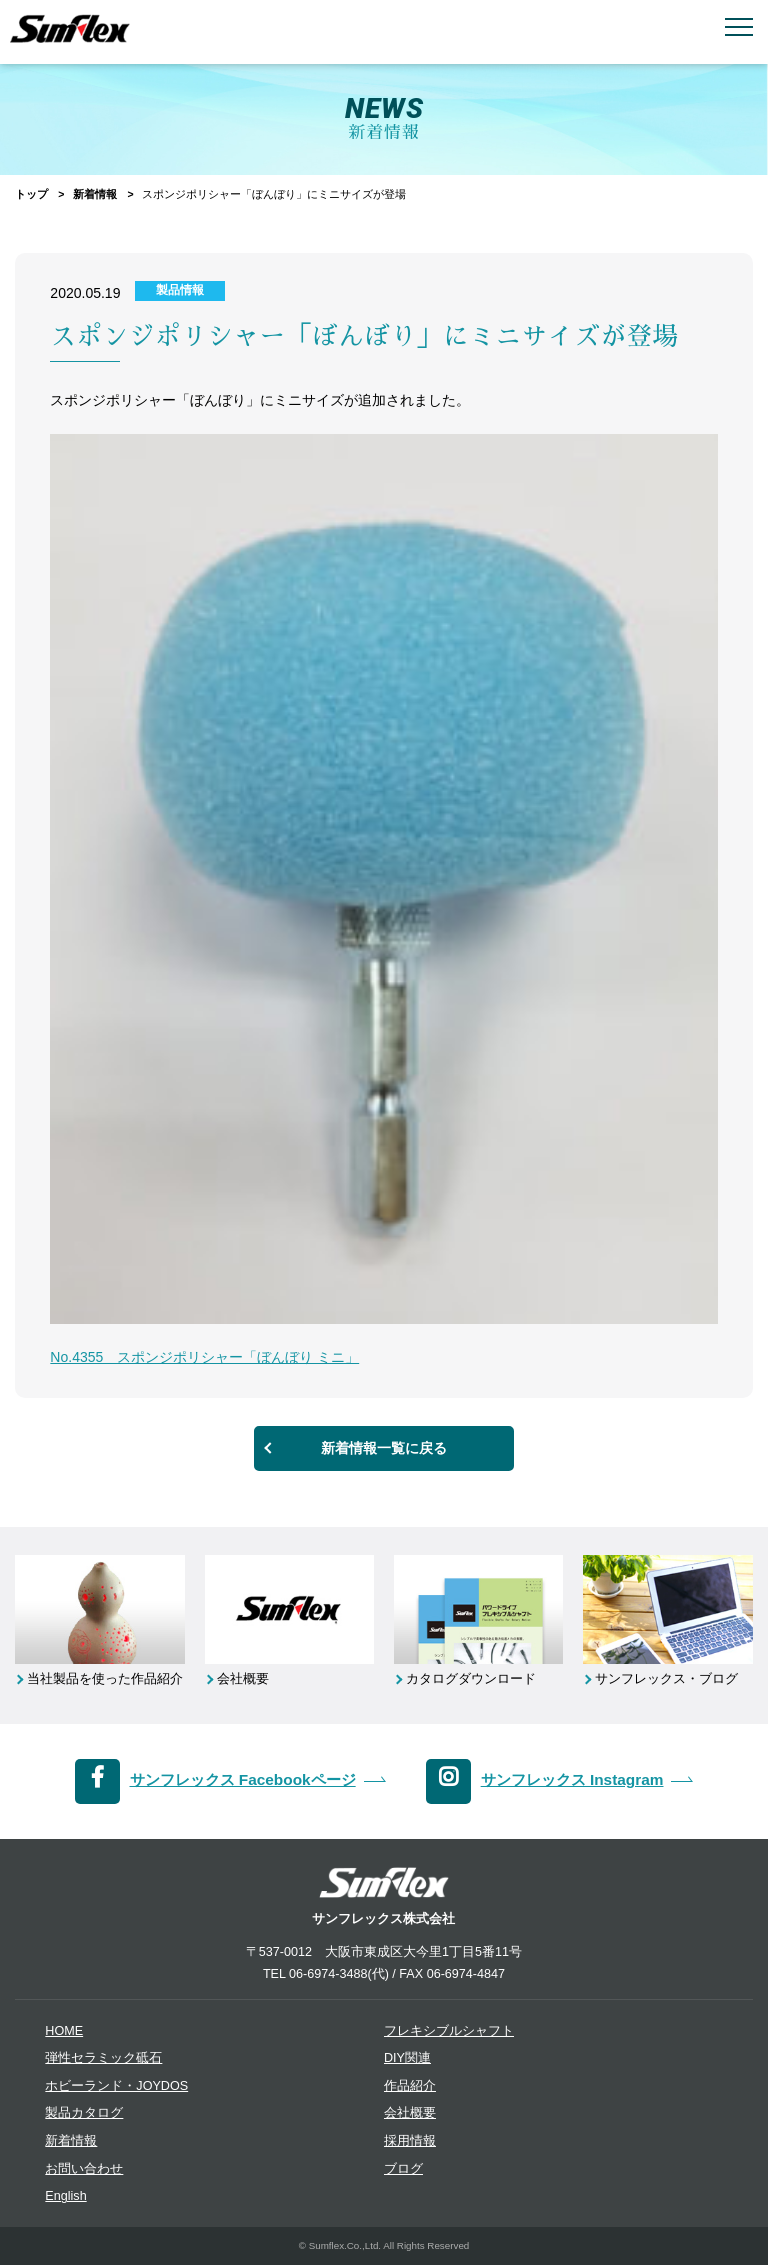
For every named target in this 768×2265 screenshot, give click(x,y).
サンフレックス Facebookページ (243, 1779)
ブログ (403, 2169)
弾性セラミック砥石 (103, 2058)
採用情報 (410, 2141)
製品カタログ (84, 2113)
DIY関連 (407, 2058)
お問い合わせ (84, 2169)
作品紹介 (410, 2086)
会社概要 (410, 2113)
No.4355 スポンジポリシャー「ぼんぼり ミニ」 (204, 1357)
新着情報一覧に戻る (384, 1448)
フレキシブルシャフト (449, 2031)
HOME (64, 2031)
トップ (31, 194)
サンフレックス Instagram (572, 1779)
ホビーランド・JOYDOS (116, 2086)
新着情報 (95, 194)
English (65, 2196)
